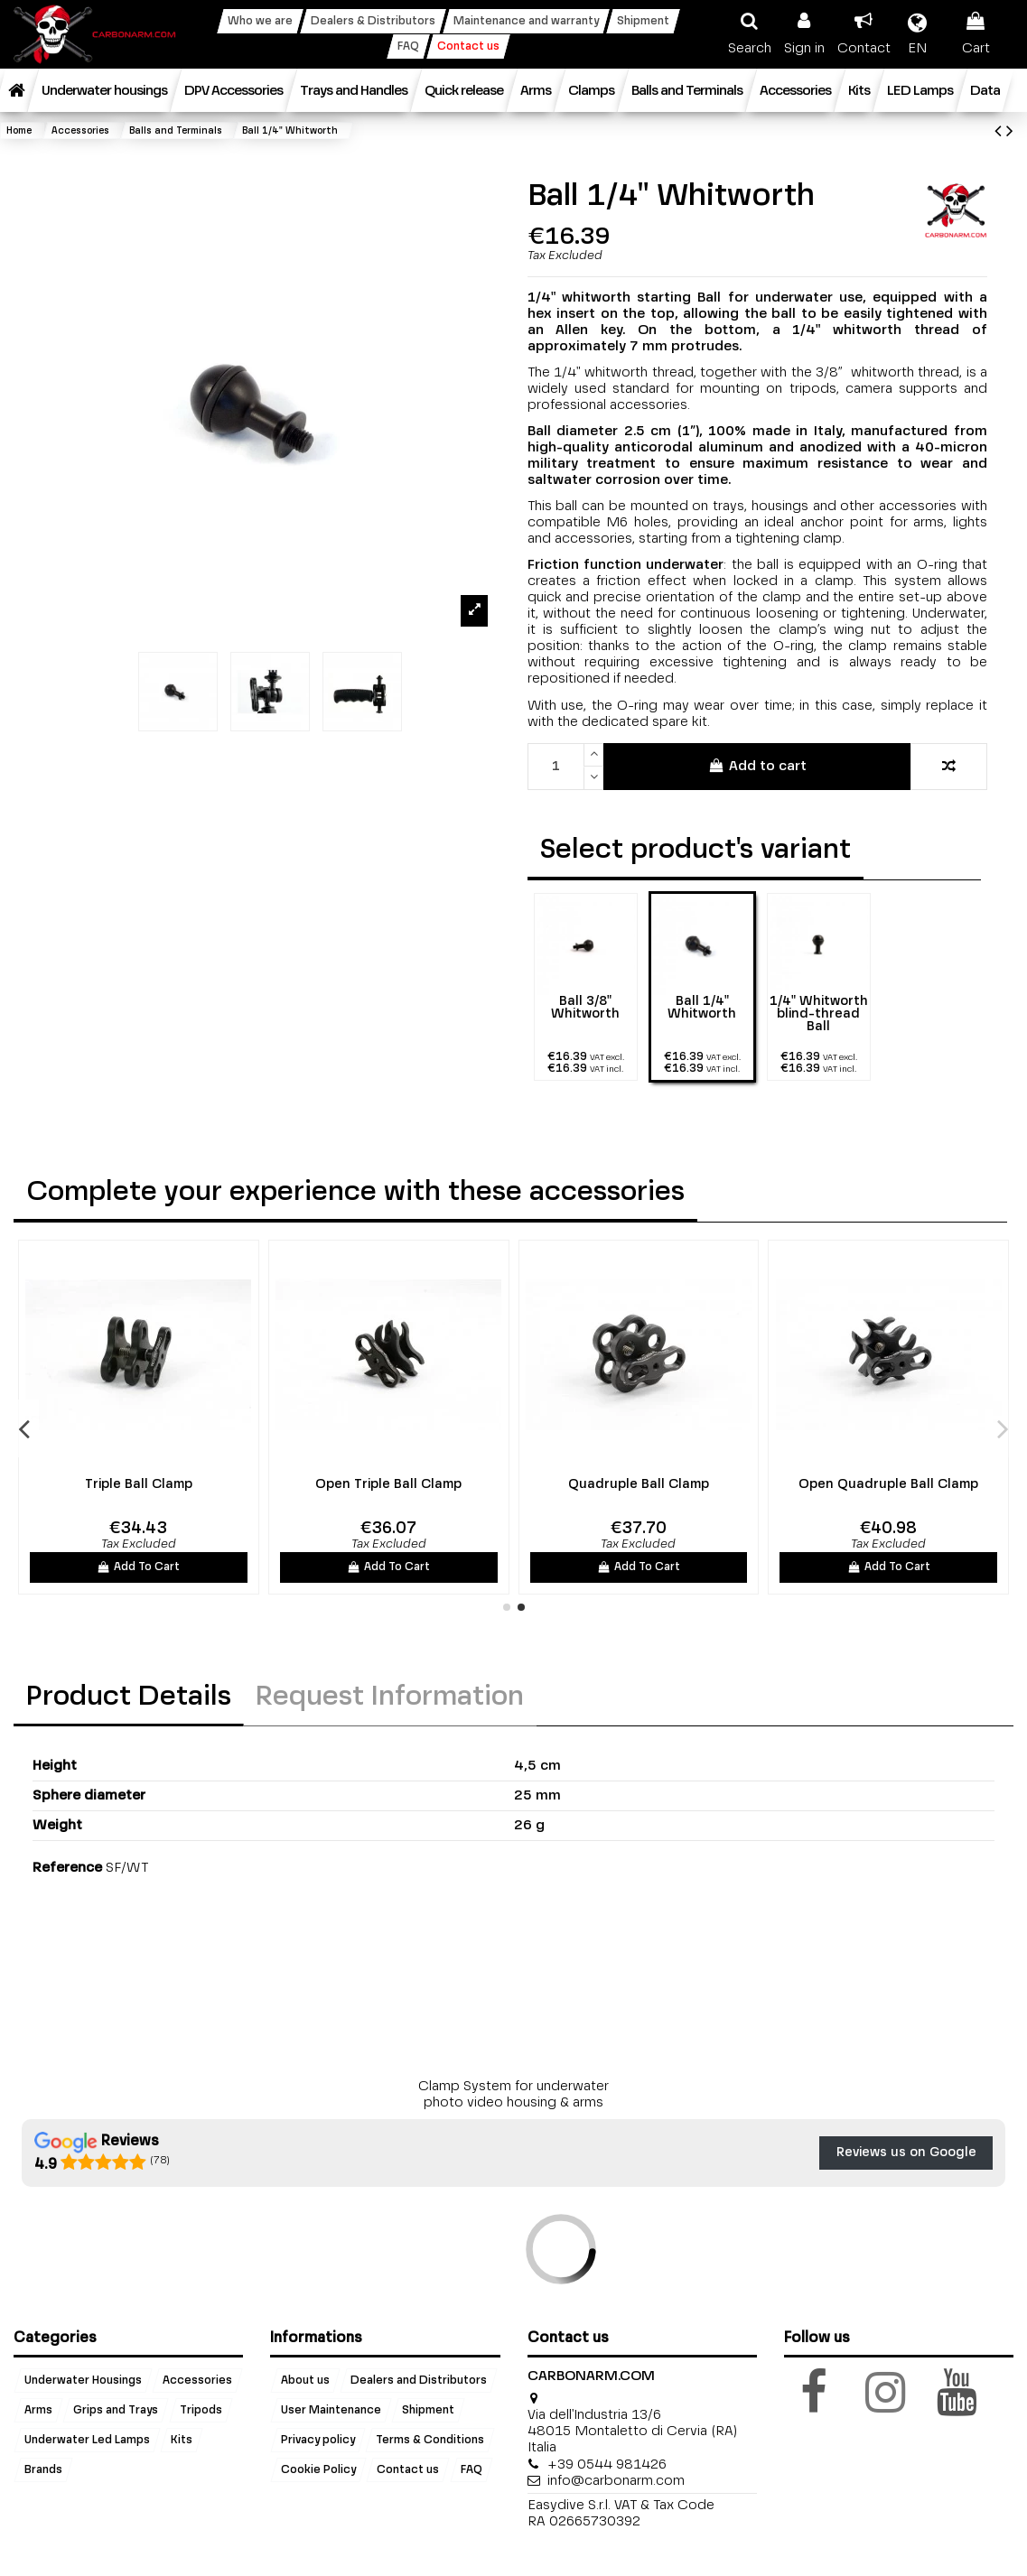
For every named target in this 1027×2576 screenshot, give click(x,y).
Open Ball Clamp (230, 1484)
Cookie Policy (318, 2470)
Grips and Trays (115, 2410)
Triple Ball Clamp (730, 1484)
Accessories (197, 2381)
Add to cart (757, 765)
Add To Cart (230, 1567)
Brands (43, 2470)
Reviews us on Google (906, 2152)
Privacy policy (318, 2440)
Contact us (408, 2470)
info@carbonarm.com (616, 2481)
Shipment (428, 2410)
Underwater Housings (83, 2381)
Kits (181, 2440)
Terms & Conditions (430, 2440)
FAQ (471, 2470)
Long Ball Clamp (480, 1484)
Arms (38, 2410)
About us (305, 2381)
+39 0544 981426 (607, 2464)
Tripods (201, 2410)
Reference (67, 1867)
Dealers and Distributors (418, 2381)
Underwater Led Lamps (87, 2440)
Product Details (128, 1697)
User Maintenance (331, 2410)
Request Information (390, 1697)
